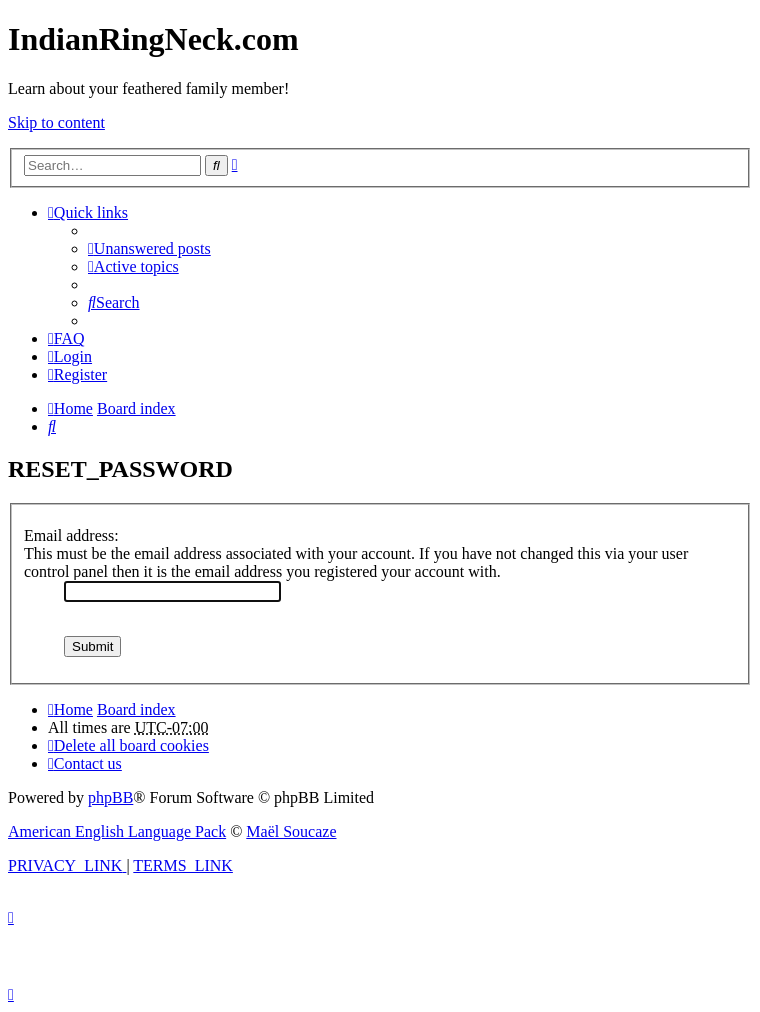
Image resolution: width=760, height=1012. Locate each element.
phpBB (110, 797)
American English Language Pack (117, 831)
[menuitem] (149, 248)
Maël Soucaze (291, 831)
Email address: (71, 535)
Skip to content (56, 122)
